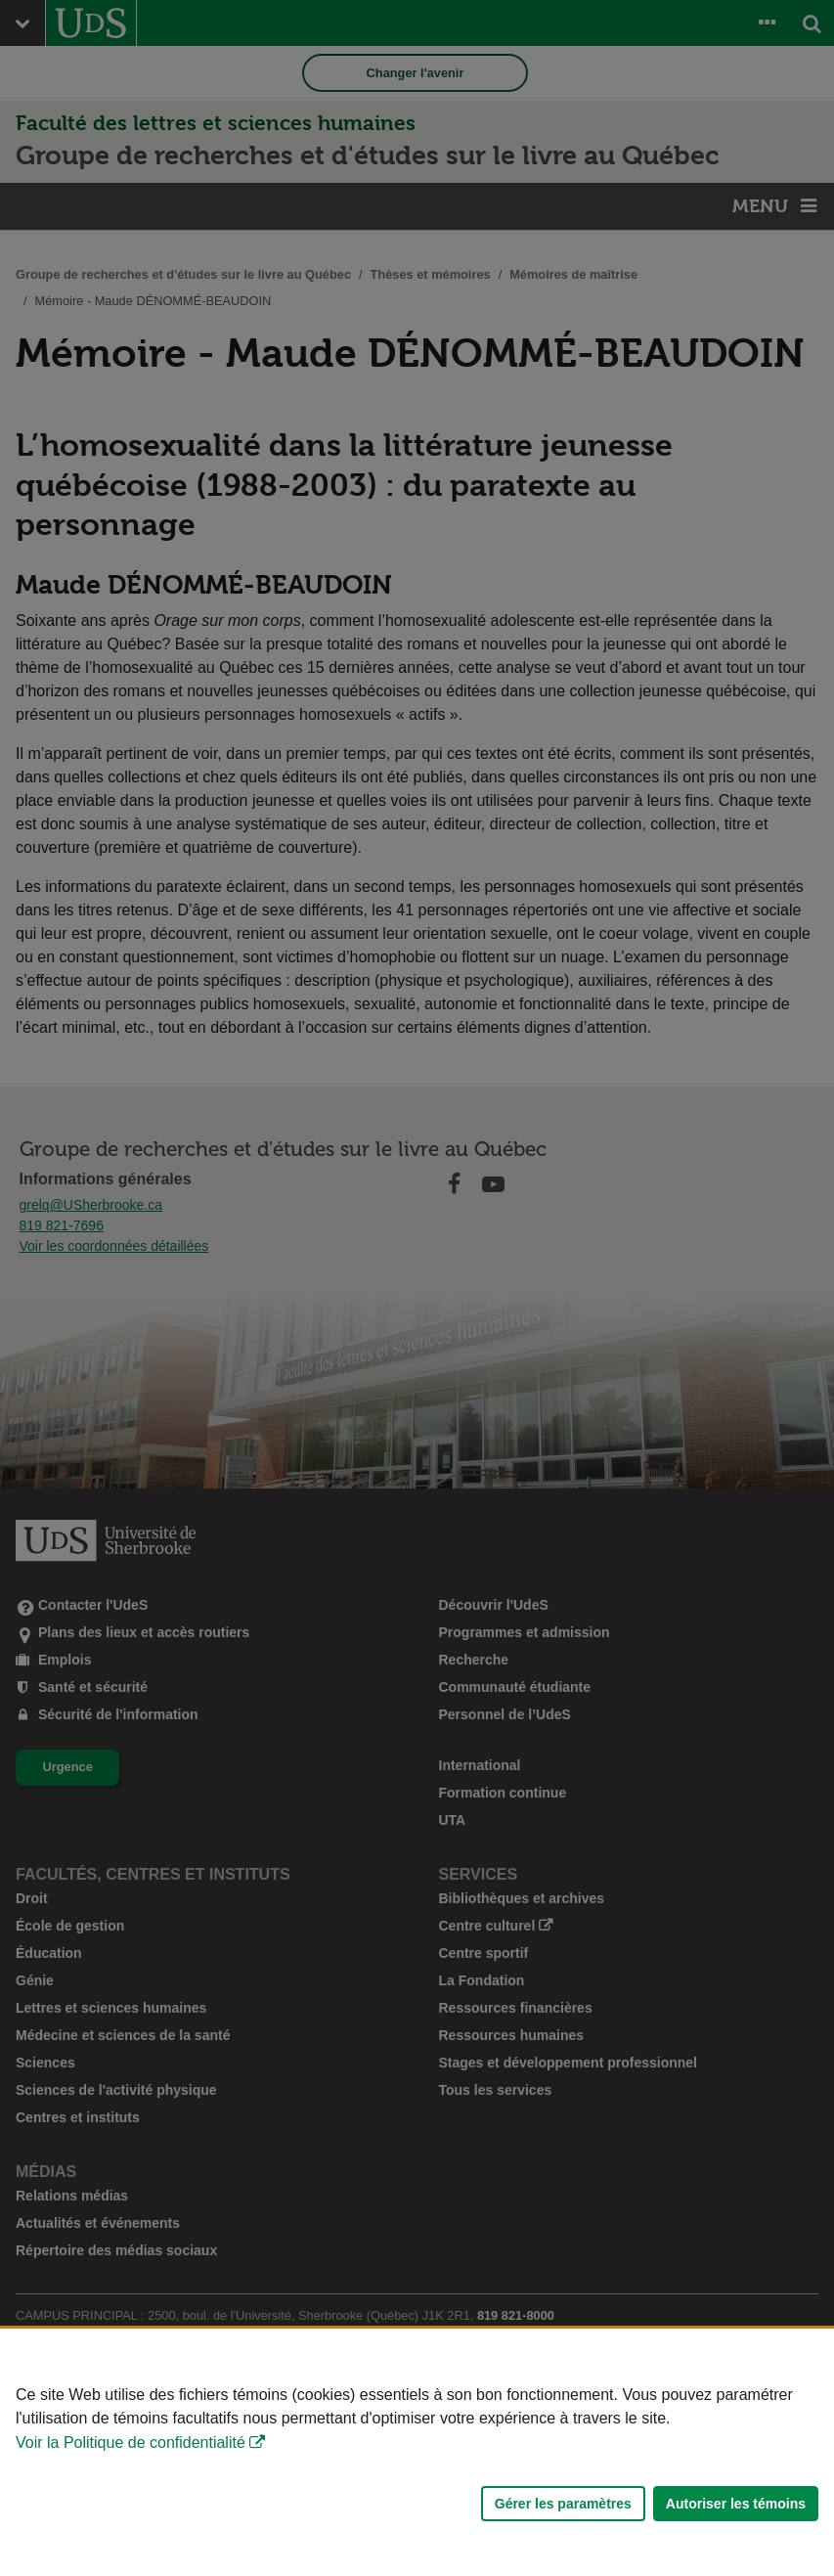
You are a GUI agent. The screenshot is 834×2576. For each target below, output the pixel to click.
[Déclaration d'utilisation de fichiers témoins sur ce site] (417, 2452)
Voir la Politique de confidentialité (130, 2442)
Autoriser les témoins (736, 2503)
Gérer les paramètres (563, 2503)
